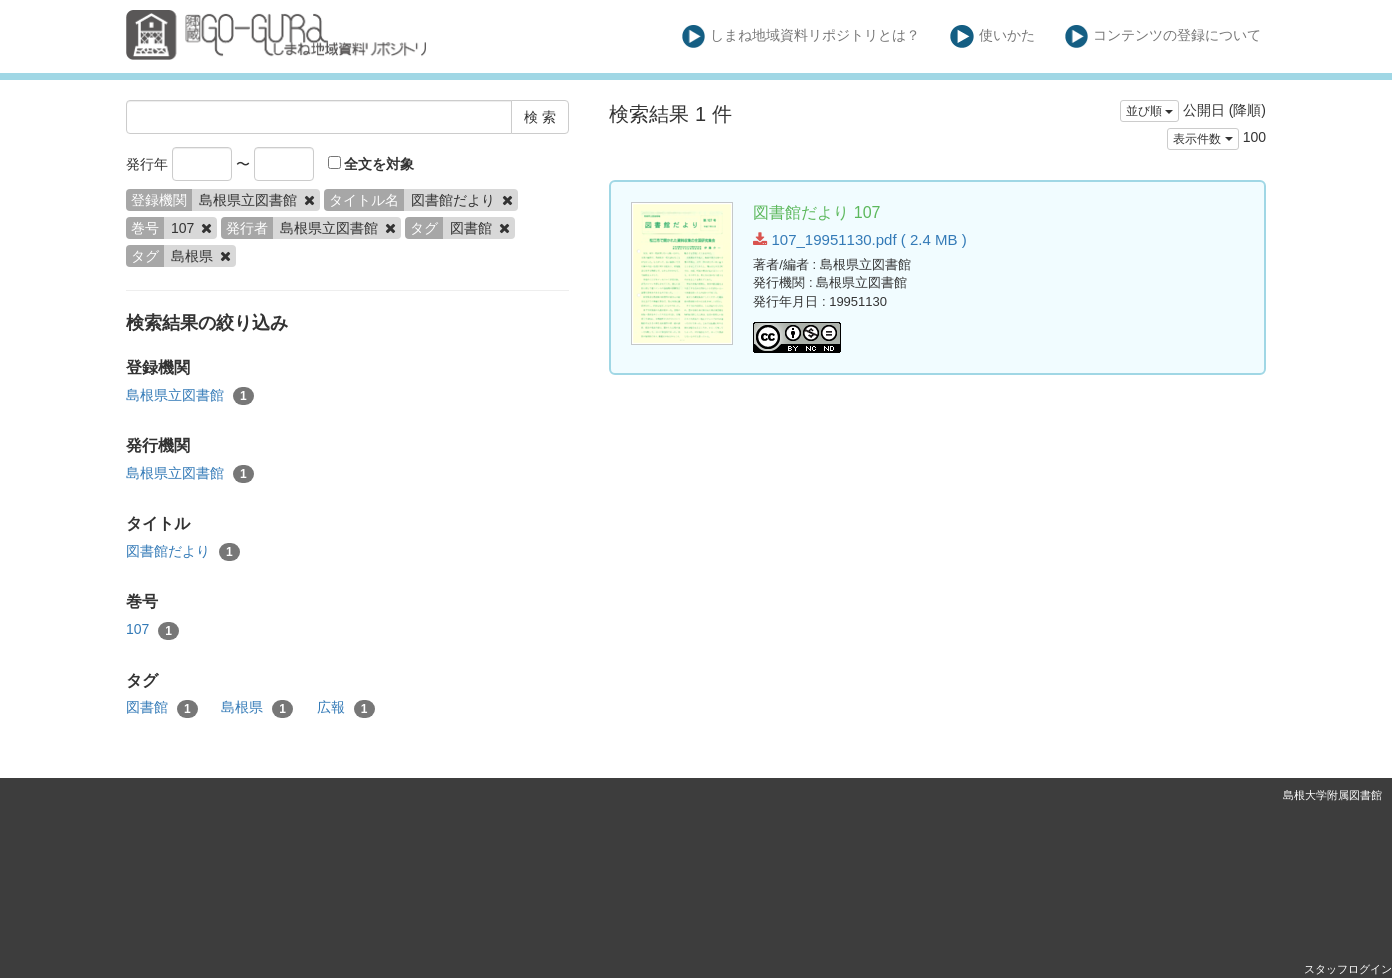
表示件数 (1202, 139)
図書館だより (183, 552)
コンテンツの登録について (1163, 36)
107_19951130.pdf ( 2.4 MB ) (859, 239)
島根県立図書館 (190, 396)
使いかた (992, 36)
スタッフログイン (1348, 969)
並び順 (1149, 111)
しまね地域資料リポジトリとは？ (801, 36)
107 (152, 630)
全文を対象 (371, 164)
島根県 (257, 708)
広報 (346, 708)
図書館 (162, 708)
